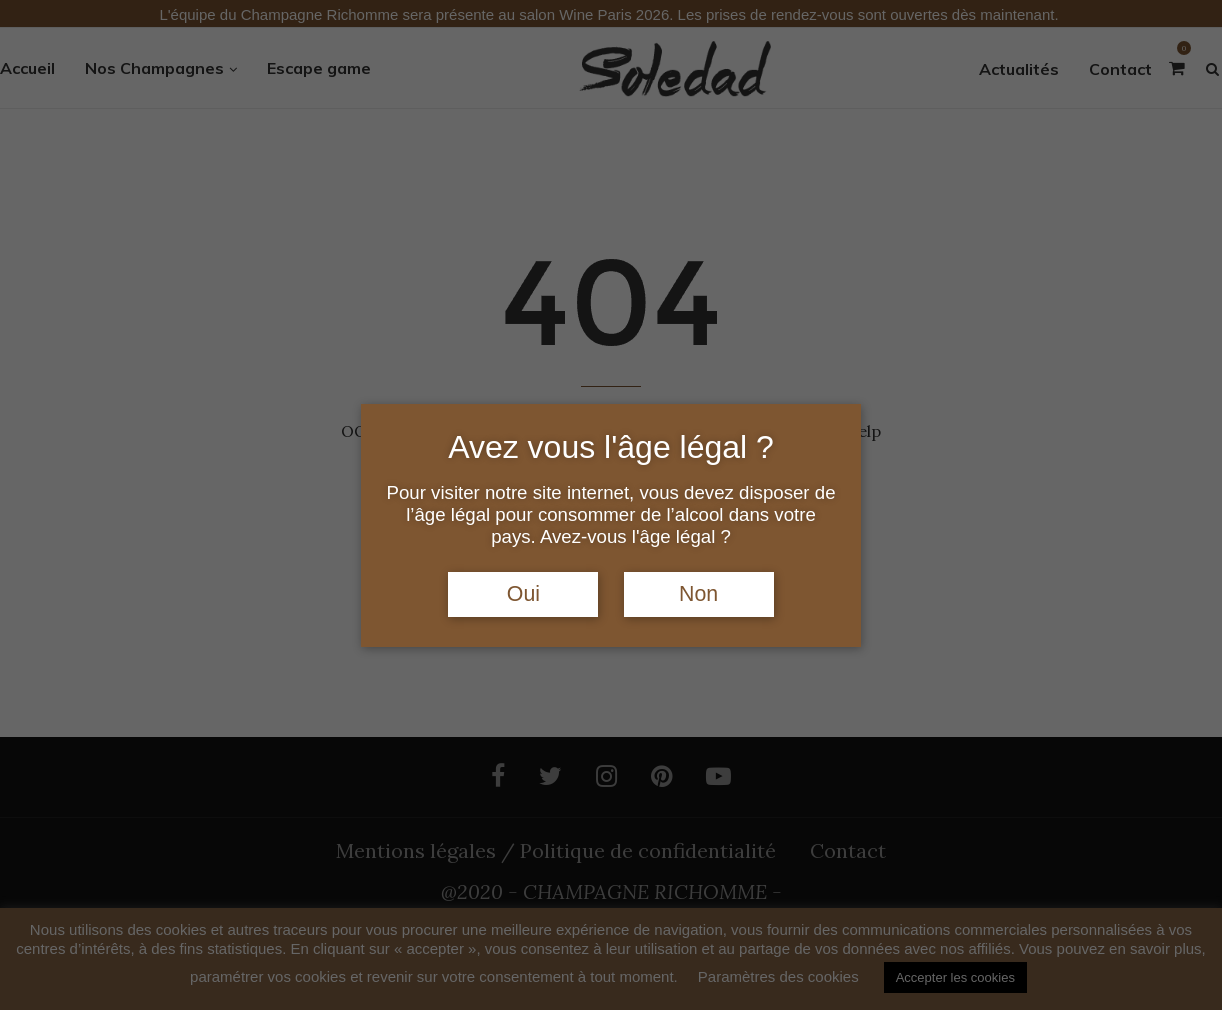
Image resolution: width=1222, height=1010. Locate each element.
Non (698, 594)
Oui (523, 594)
